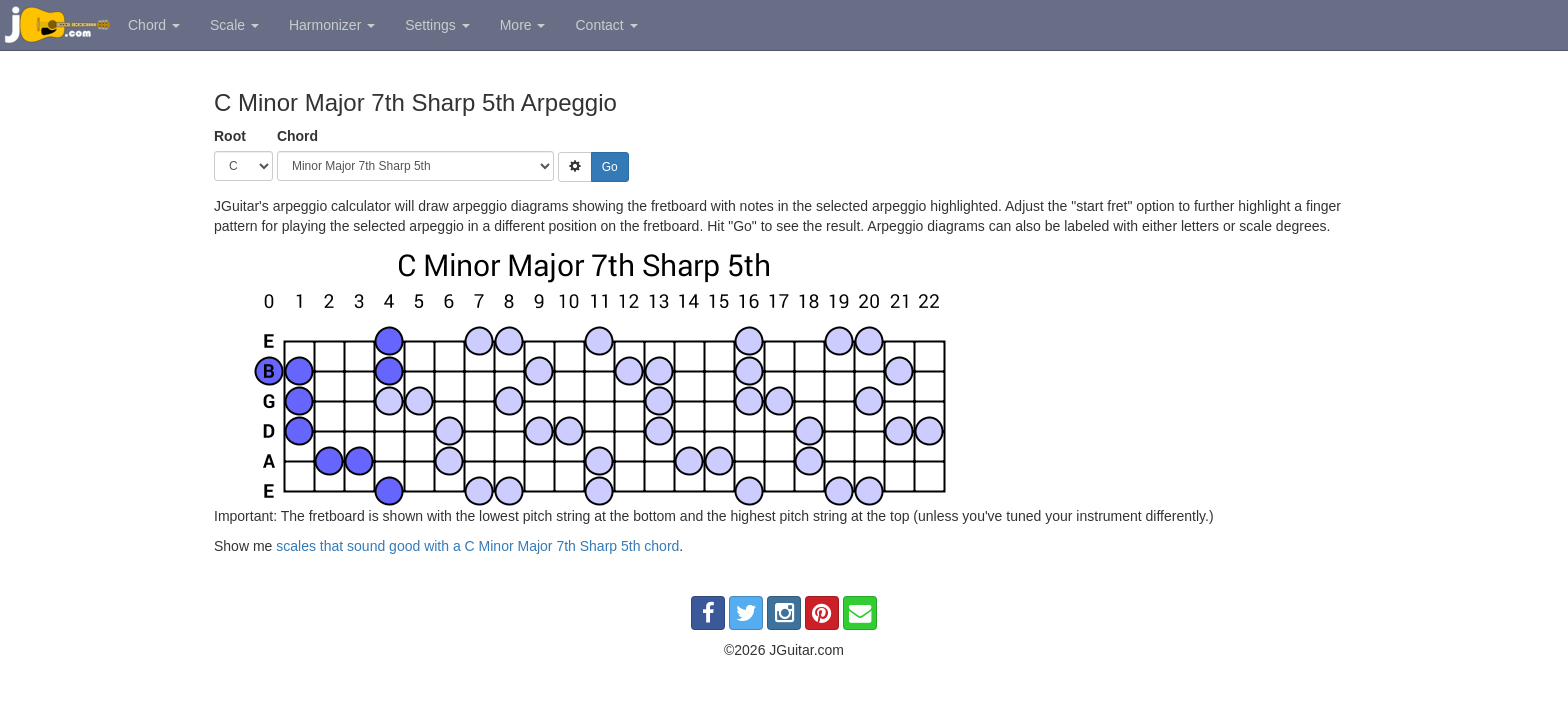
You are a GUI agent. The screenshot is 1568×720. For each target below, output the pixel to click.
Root (230, 136)
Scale (234, 25)
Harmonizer (332, 25)
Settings (437, 25)
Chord (154, 25)
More (523, 25)
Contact (606, 25)
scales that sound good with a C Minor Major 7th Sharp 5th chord (477, 546)
